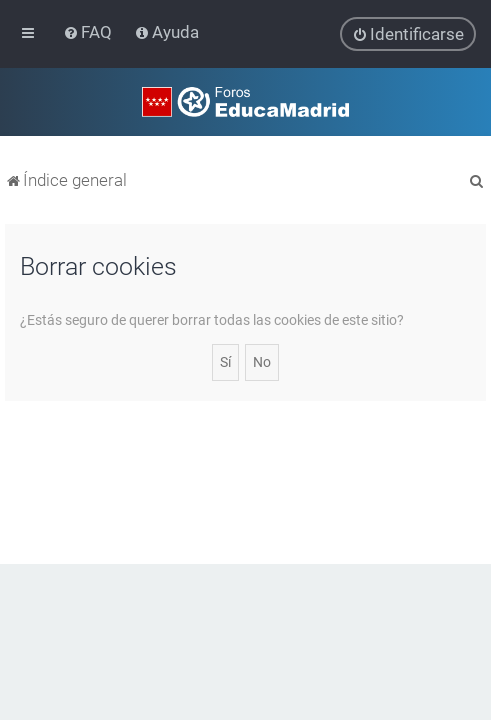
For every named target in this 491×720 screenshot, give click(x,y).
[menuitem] (89, 32)
